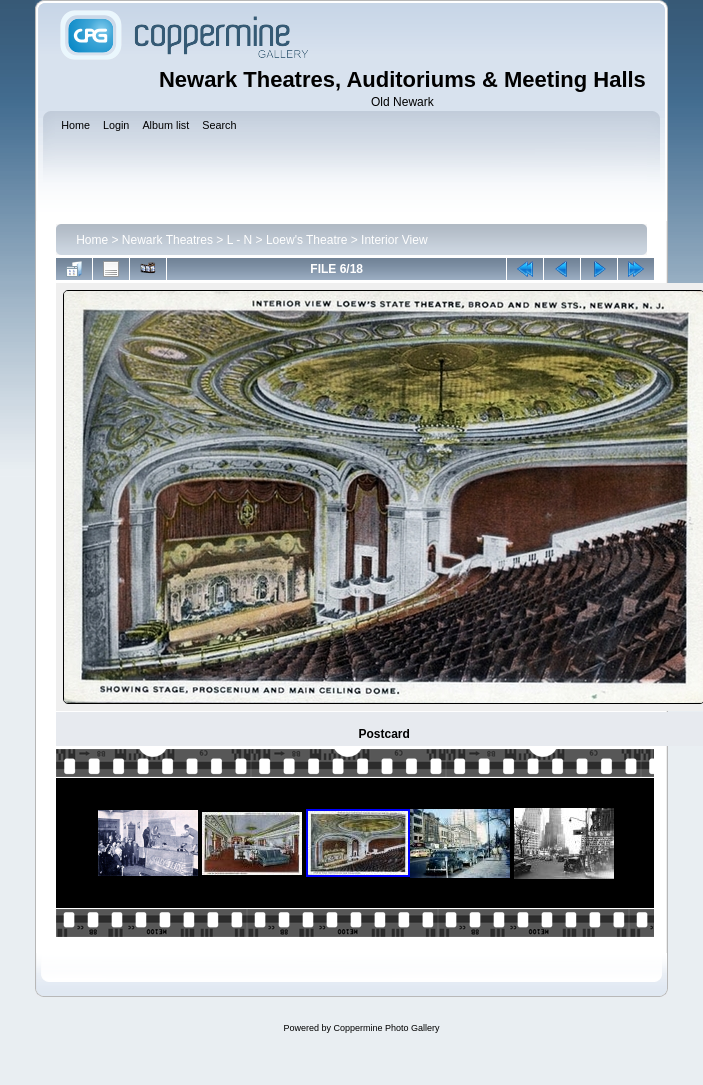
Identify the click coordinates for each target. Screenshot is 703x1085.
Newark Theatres (167, 240)
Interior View (394, 240)
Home (92, 240)
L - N (240, 240)
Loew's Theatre (306, 240)
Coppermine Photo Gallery (386, 1028)
